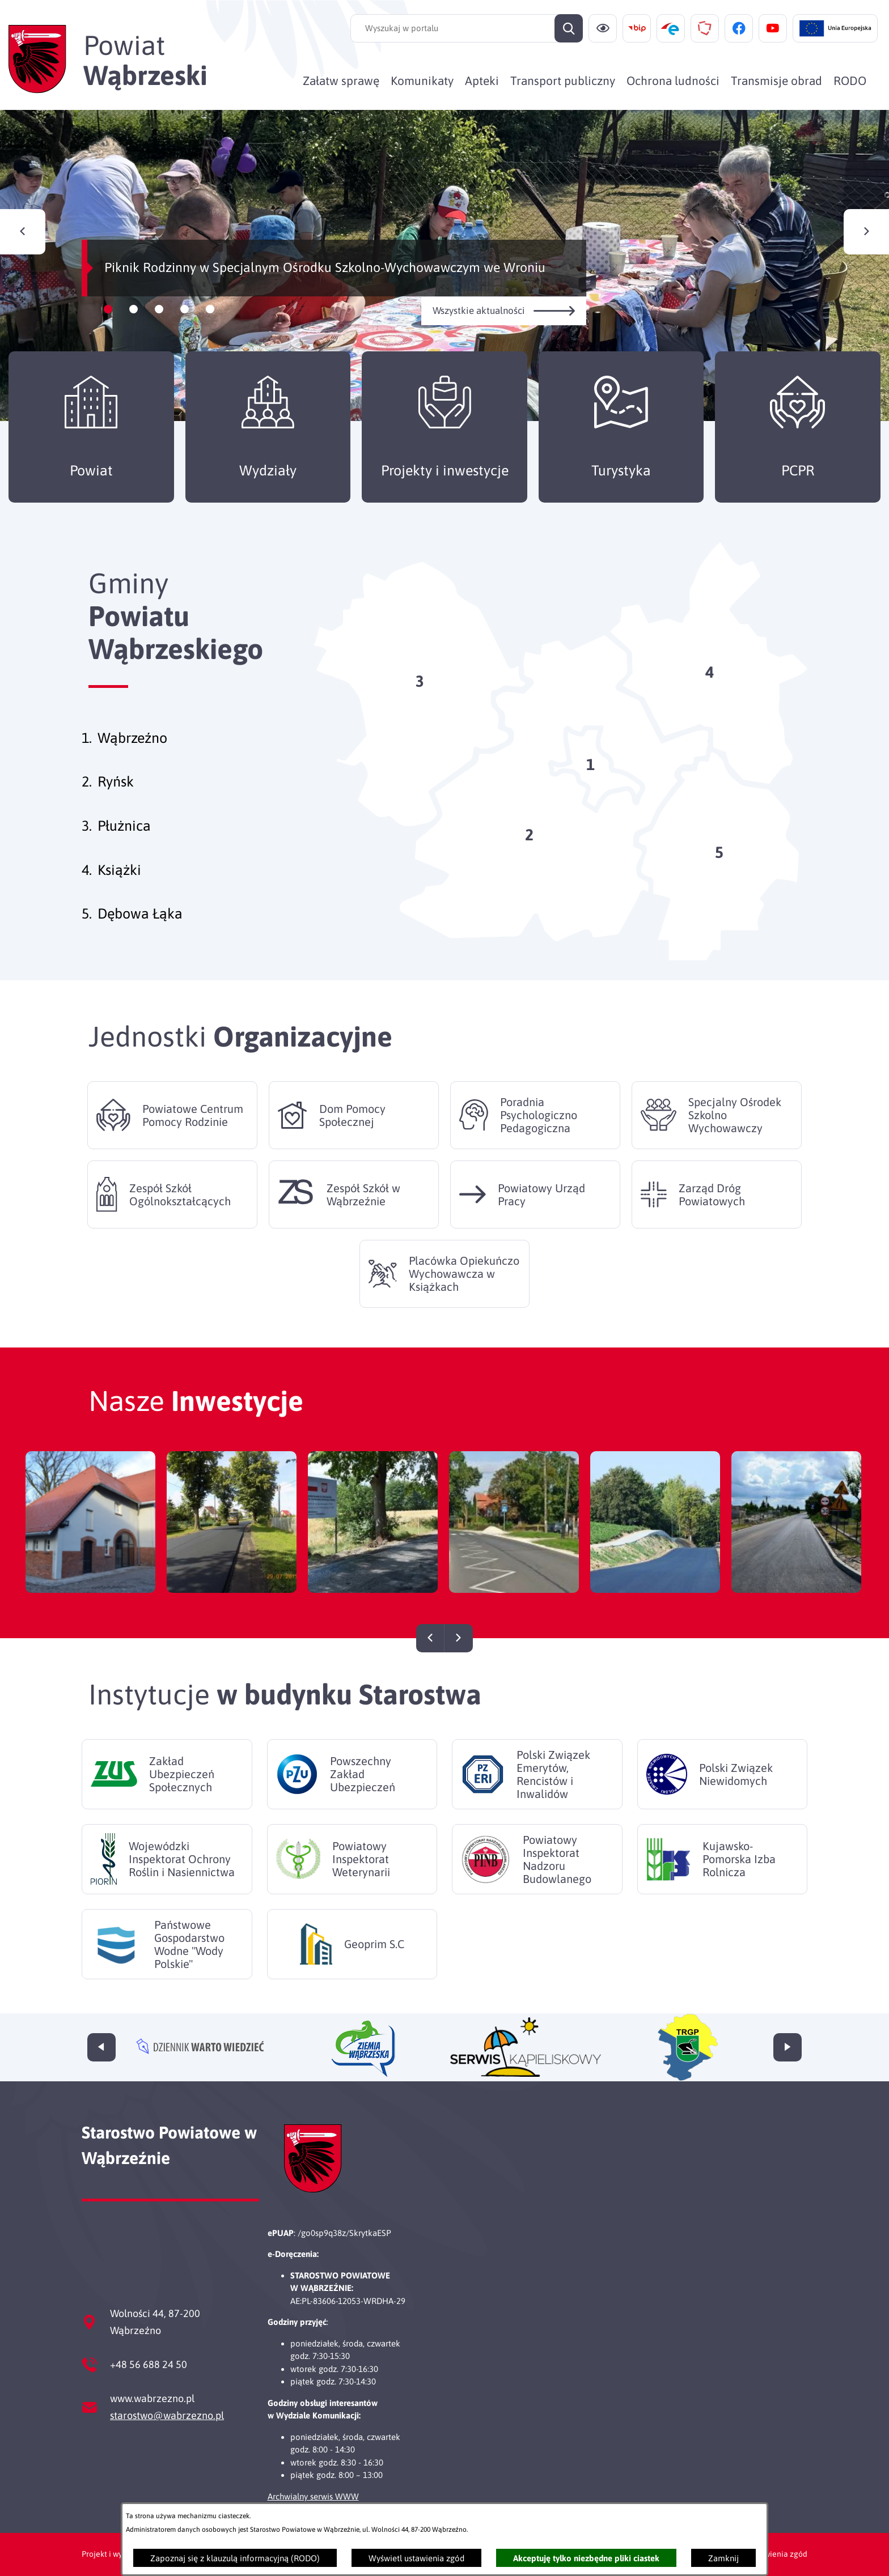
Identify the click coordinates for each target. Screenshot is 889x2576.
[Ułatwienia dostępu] (603, 28)
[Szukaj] (568, 28)
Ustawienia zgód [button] (777, 2553)
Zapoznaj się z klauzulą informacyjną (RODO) (235, 2558)
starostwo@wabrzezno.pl (167, 2415)
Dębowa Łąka (140, 935)
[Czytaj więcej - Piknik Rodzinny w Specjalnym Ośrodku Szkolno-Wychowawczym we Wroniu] (444, 265)
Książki (119, 892)
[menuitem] (341, 80)
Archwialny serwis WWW (313, 2496)
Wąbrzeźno (132, 760)
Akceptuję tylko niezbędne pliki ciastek (586, 2558)
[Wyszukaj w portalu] (466, 28)
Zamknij (723, 2558)
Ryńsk (116, 804)
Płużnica (124, 848)
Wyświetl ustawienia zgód (416, 2558)
